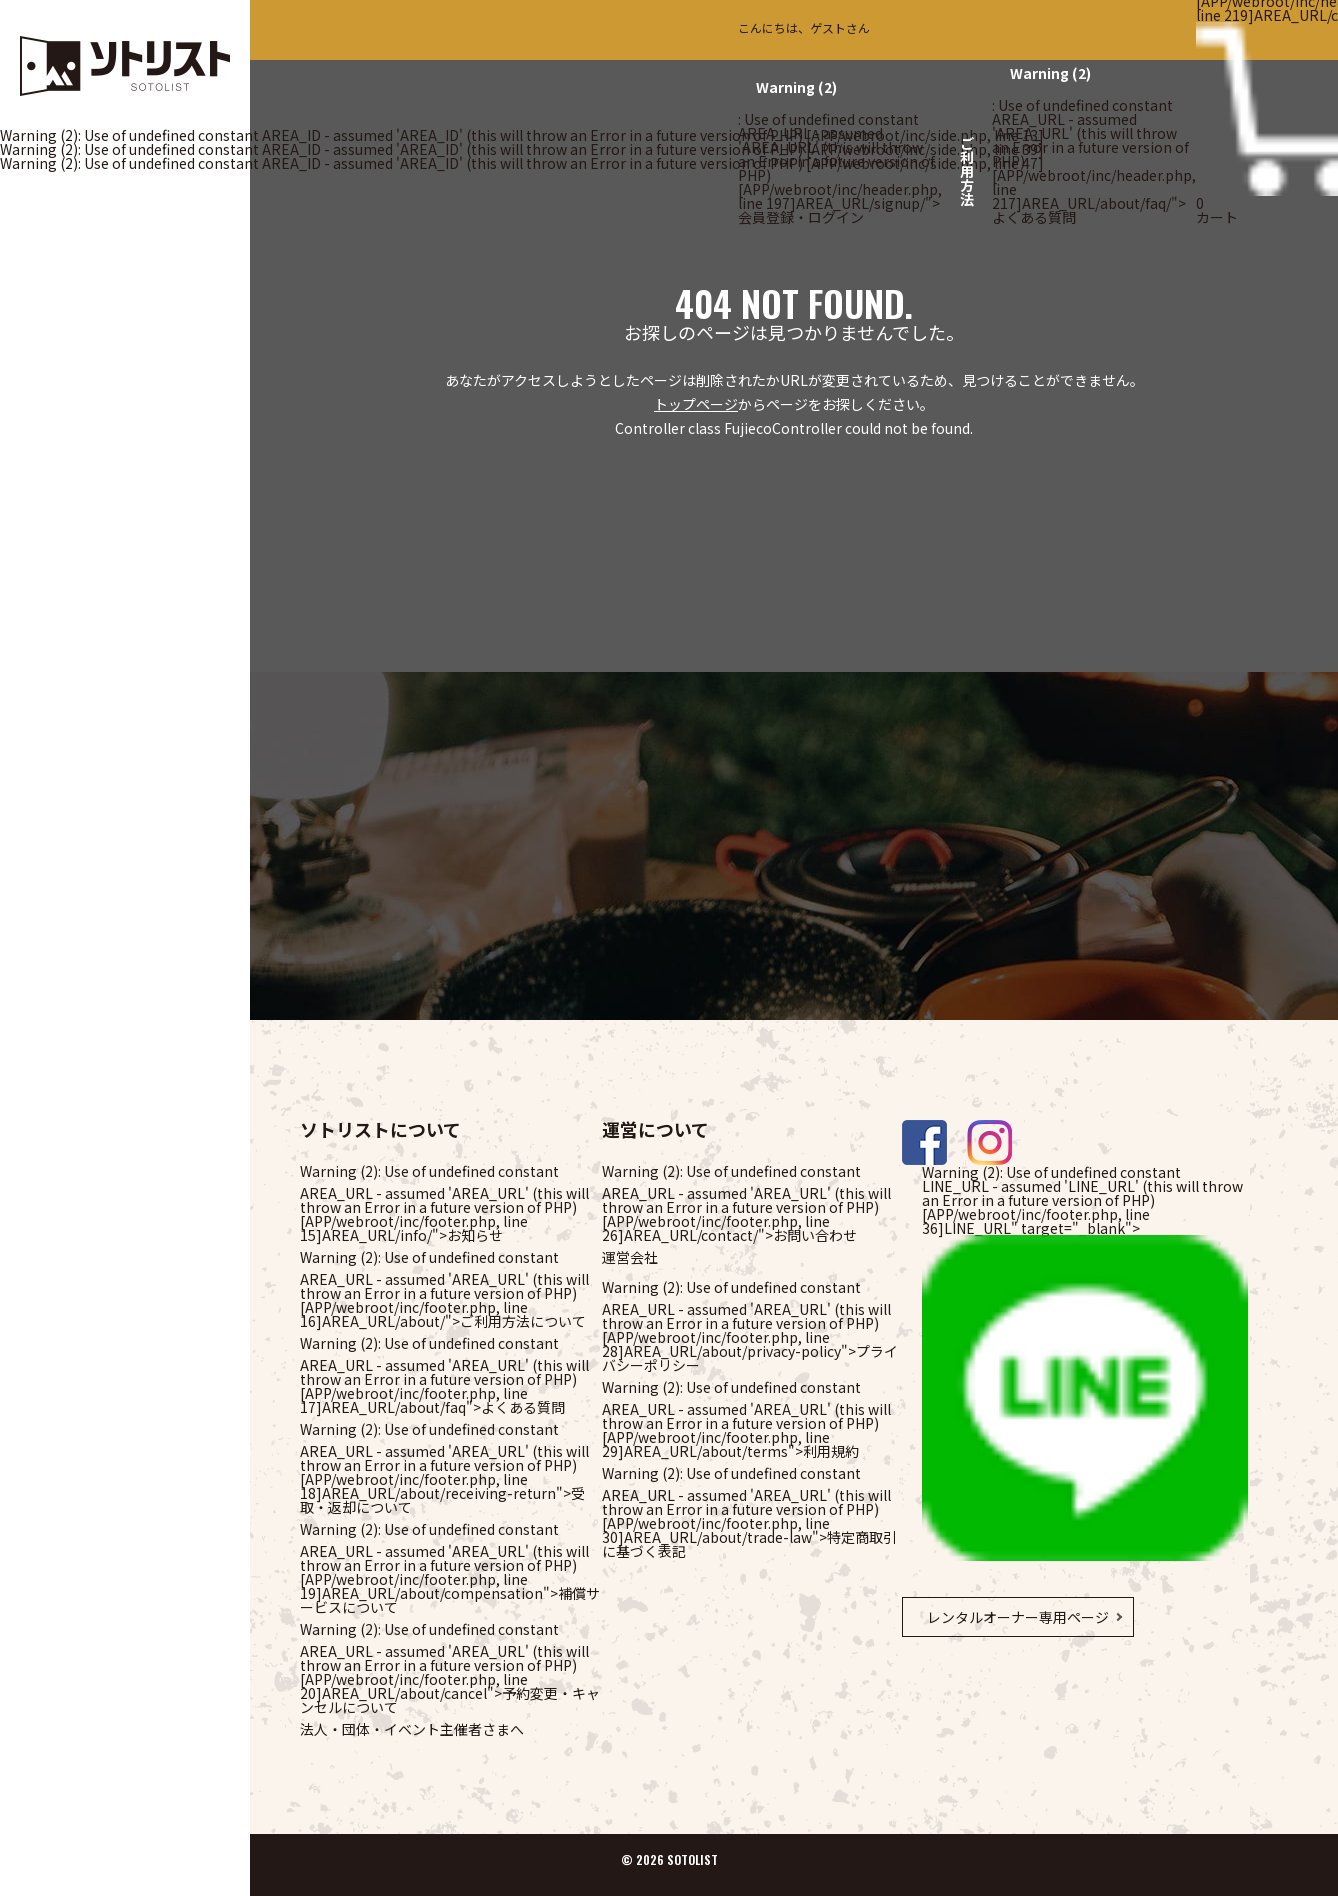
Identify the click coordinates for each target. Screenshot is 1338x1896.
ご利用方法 (967, 171)
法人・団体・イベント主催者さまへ (412, 1729)
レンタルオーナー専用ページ (1018, 1617)
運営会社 (630, 1257)
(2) (796, 87)
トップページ (696, 404)
